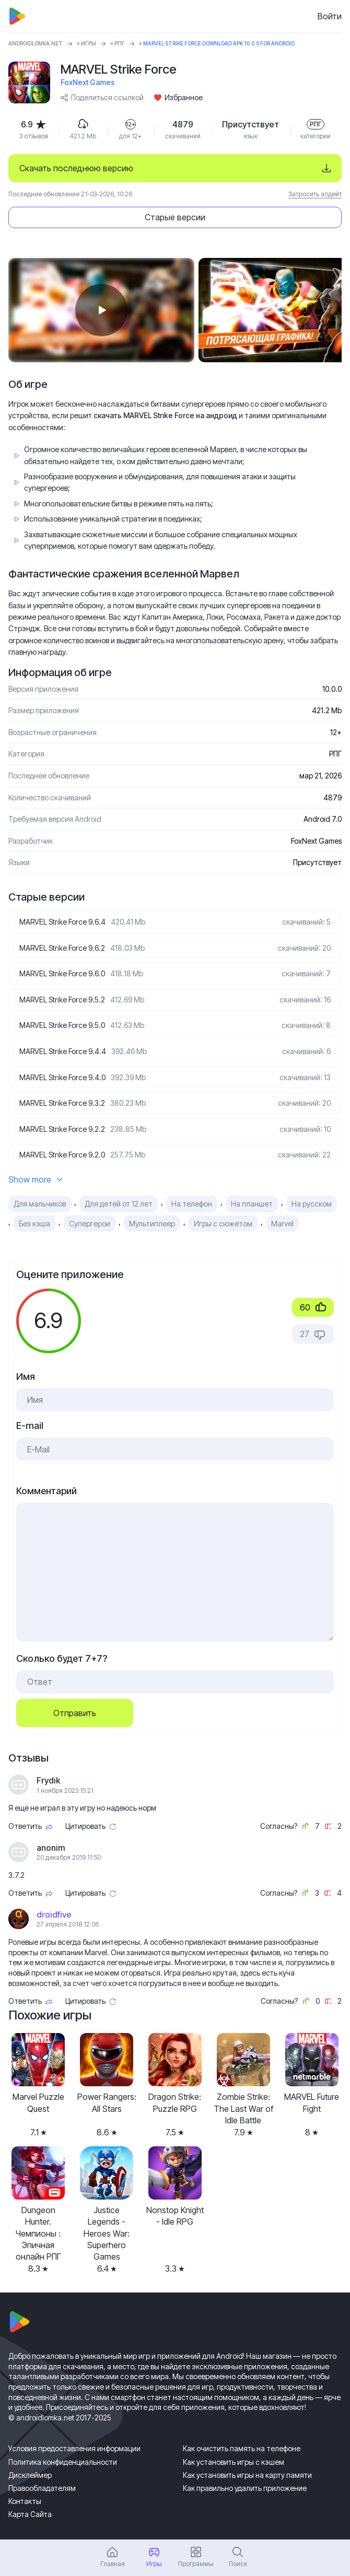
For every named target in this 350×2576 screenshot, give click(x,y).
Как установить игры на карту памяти (247, 2475)
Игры (88, 43)
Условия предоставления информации (74, 2448)
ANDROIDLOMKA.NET (35, 43)
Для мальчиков (40, 1203)
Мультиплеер (152, 1223)
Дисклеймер (30, 2475)
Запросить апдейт (315, 194)
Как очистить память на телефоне (241, 2448)
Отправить (74, 1713)
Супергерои (89, 1223)
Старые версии (175, 217)
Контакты (24, 2501)
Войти (330, 16)
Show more (35, 1179)
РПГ (119, 43)
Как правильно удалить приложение (245, 2488)
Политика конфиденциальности (62, 2461)
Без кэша (34, 1223)
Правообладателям (42, 2488)
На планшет (252, 1203)
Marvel (282, 1223)
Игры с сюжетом (223, 1223)
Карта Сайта (30, 2514)
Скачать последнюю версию (76, 168)
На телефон (191, 1203)
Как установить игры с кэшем (233, 2461)
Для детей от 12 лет (119, 1203)
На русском (311, 1203)
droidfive (54, 1914)
